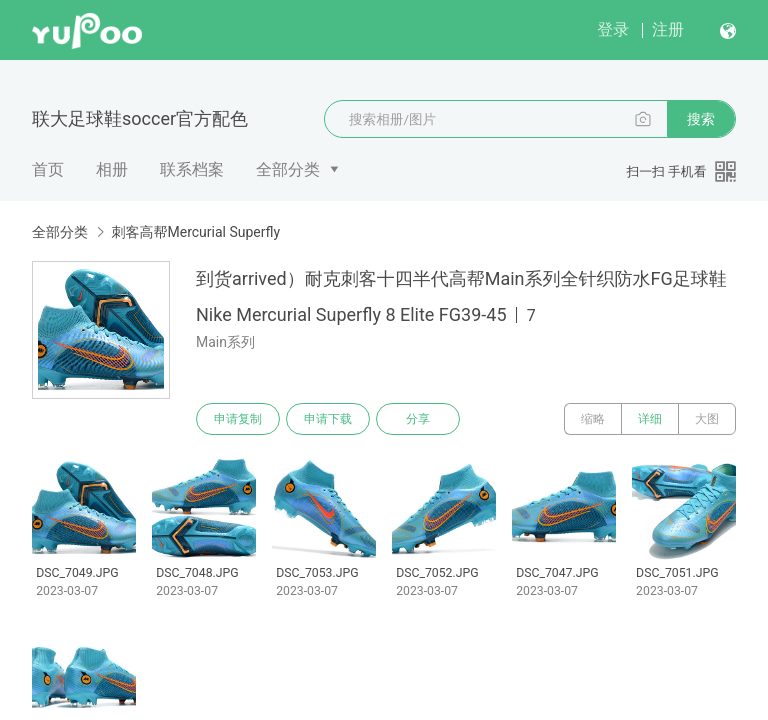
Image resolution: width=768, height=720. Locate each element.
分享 (418, 419)
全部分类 (288, 169)
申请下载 (328, 419)
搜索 (701, 119)
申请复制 (238, 419)
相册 (112, 169)
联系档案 (192, 169)
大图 (707, 419)
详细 (650, 419)
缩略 (593, 419)
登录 (613, 29)
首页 (48, 169)
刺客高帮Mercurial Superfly (195, 232)
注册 (668, 29)
